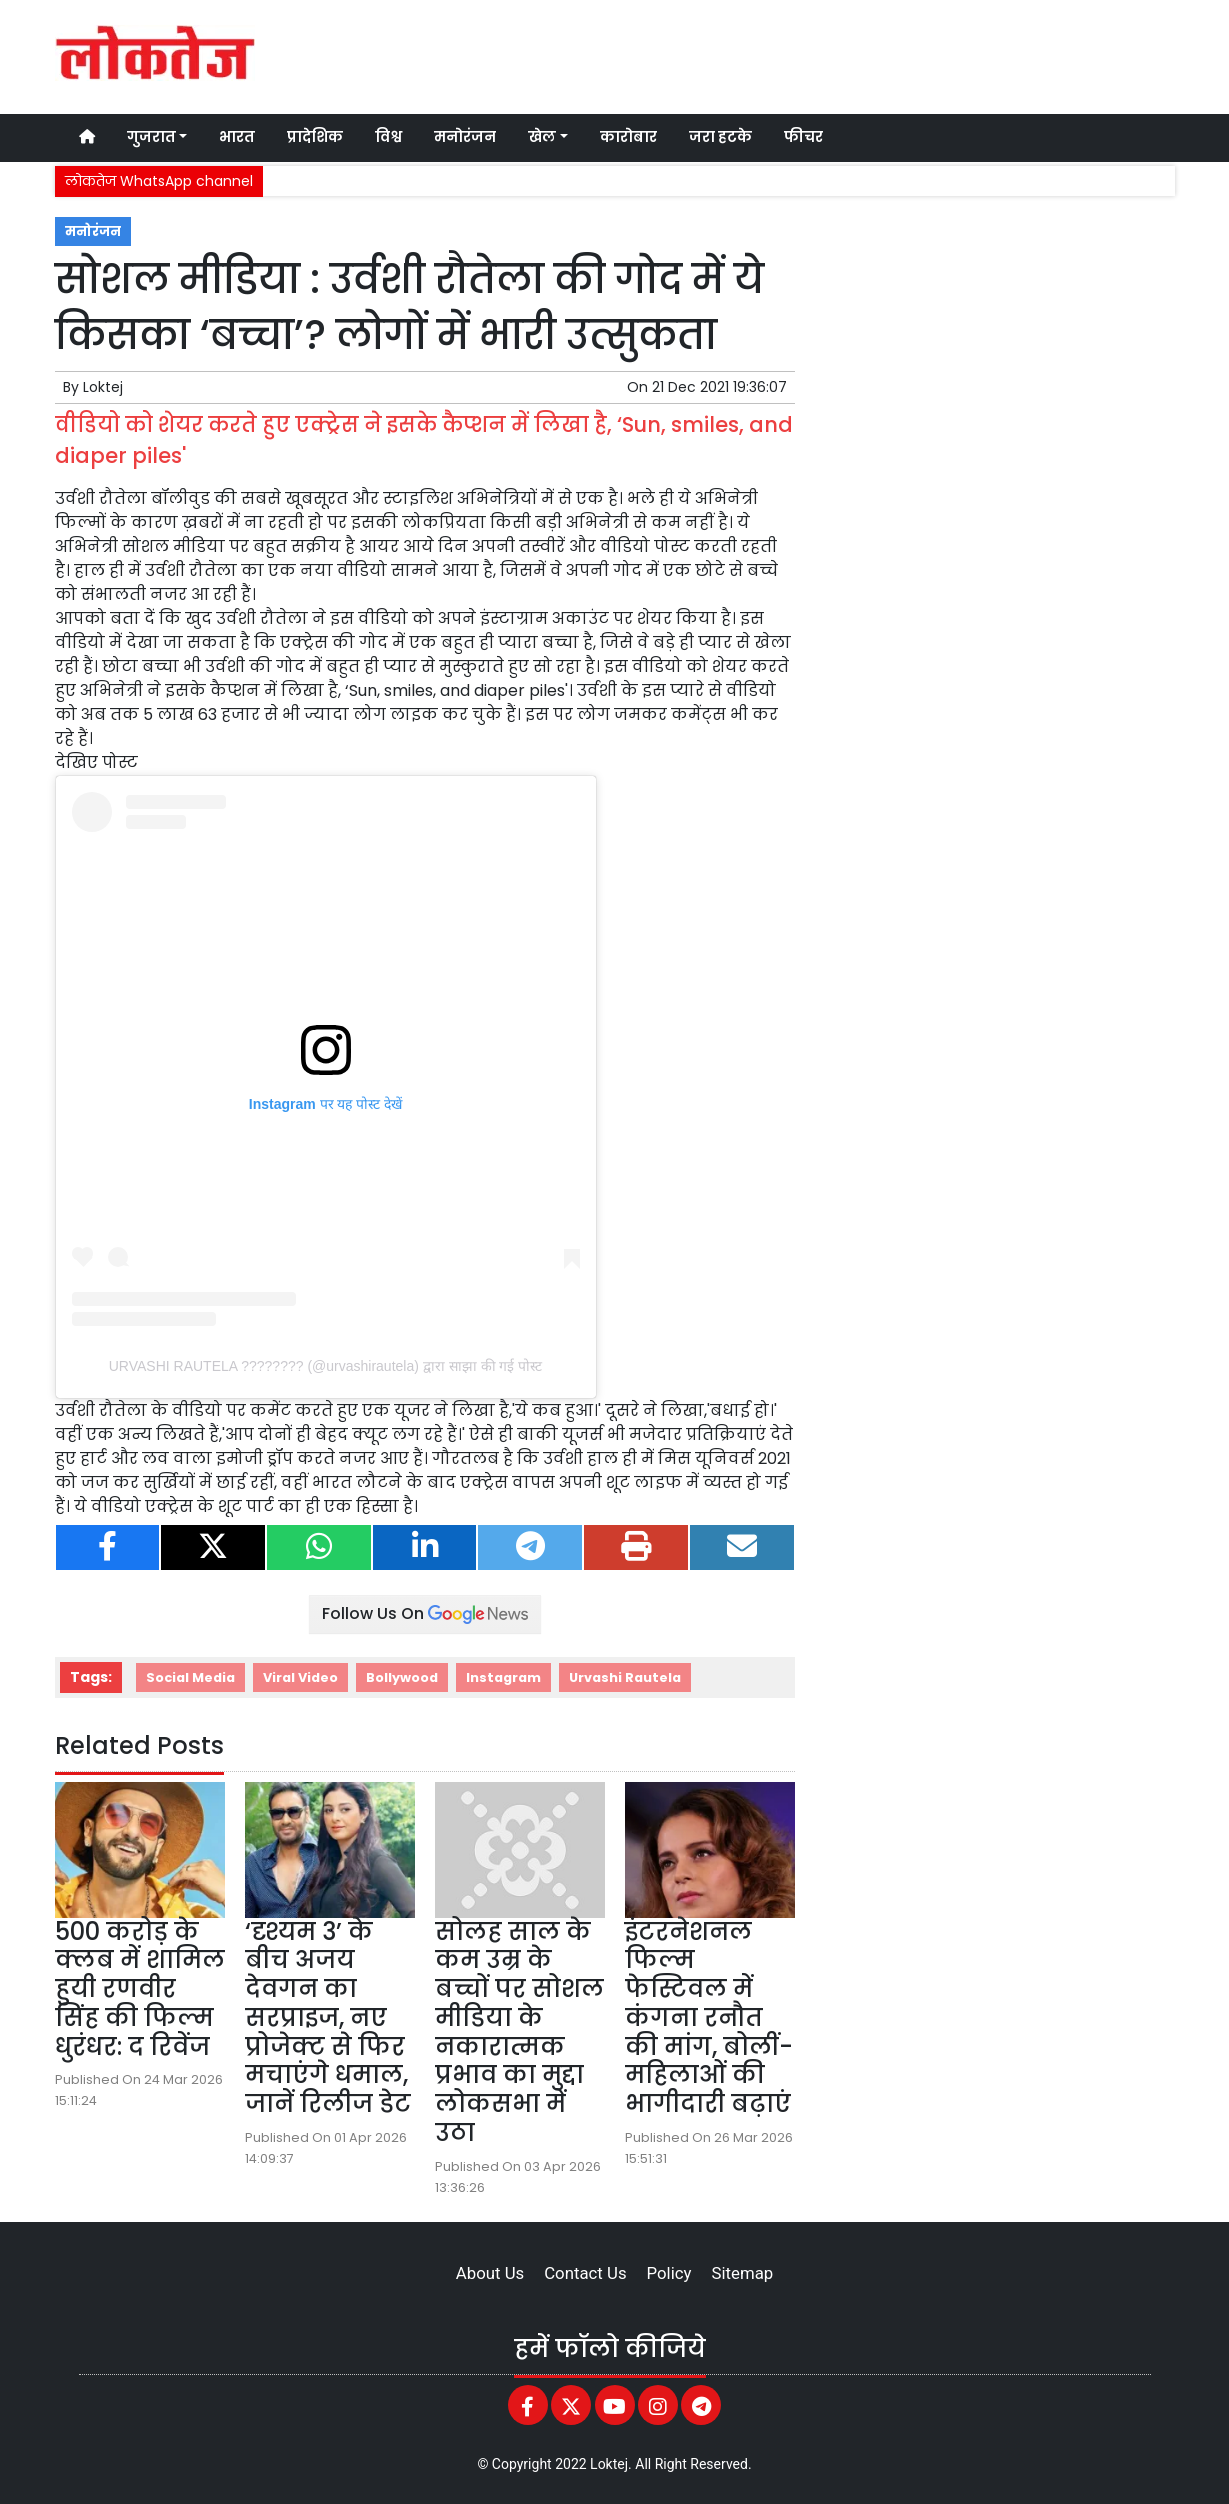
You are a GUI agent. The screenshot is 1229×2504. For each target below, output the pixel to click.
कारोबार (628, 137)
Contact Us (585, 2273)
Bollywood (402, 1677)
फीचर (803, 137)
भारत (237, 137)
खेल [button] (542, 137)
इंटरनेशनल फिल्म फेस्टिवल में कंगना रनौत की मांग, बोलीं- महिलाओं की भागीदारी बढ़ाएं (709, 2018)
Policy (669, 2273)
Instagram (503, 1677)
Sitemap (742, 2273)
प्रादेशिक (315, 137)
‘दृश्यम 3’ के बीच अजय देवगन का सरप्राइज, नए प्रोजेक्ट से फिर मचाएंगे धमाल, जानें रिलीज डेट (328, 2018)
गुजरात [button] (151, 137)
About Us (490, 2273)
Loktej (103, 387)
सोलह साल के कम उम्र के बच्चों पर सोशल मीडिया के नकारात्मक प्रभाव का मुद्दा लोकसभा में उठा (519, 2032)
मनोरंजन (465, 137)
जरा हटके (720, 137)
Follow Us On (425, 1613)
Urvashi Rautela (625, 1677)
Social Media (190, 1677)
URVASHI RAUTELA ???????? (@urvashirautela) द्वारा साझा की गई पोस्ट (326, 1366)
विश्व (388, 137)
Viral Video (300, 1677)
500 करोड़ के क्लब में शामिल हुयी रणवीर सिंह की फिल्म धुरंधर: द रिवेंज (140, 1989)
